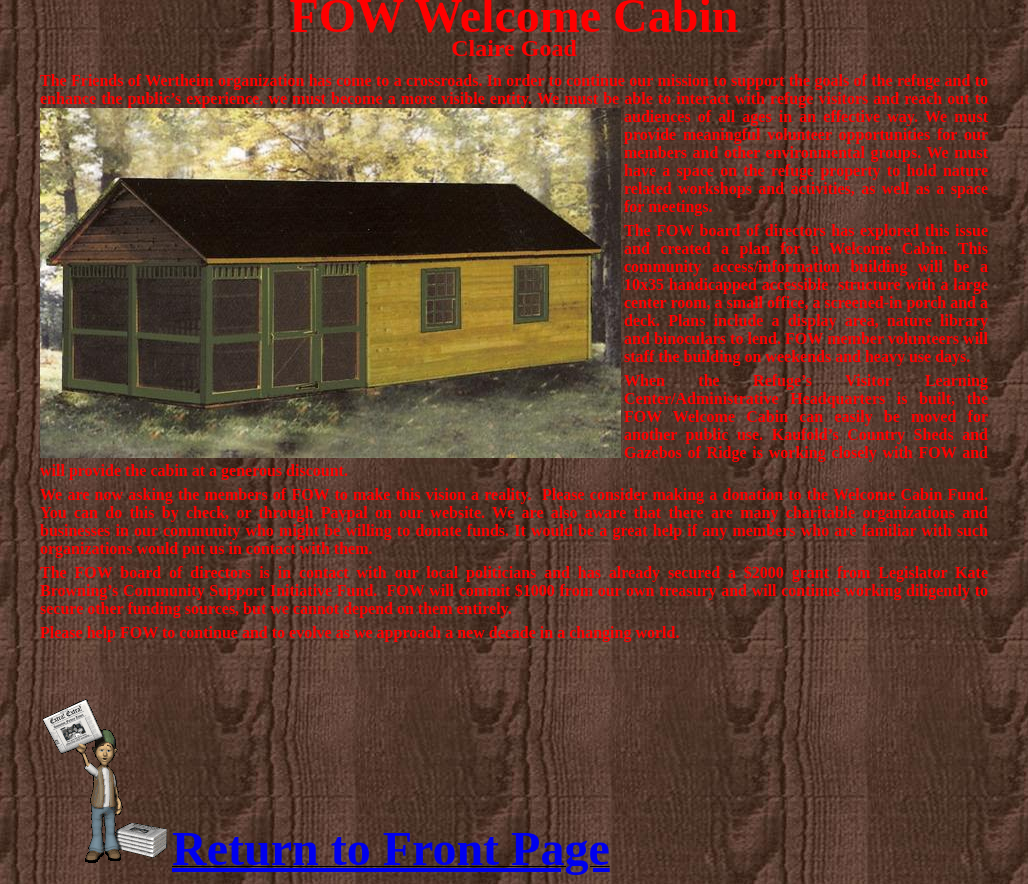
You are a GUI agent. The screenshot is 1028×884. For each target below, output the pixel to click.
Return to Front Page (391, 848)
